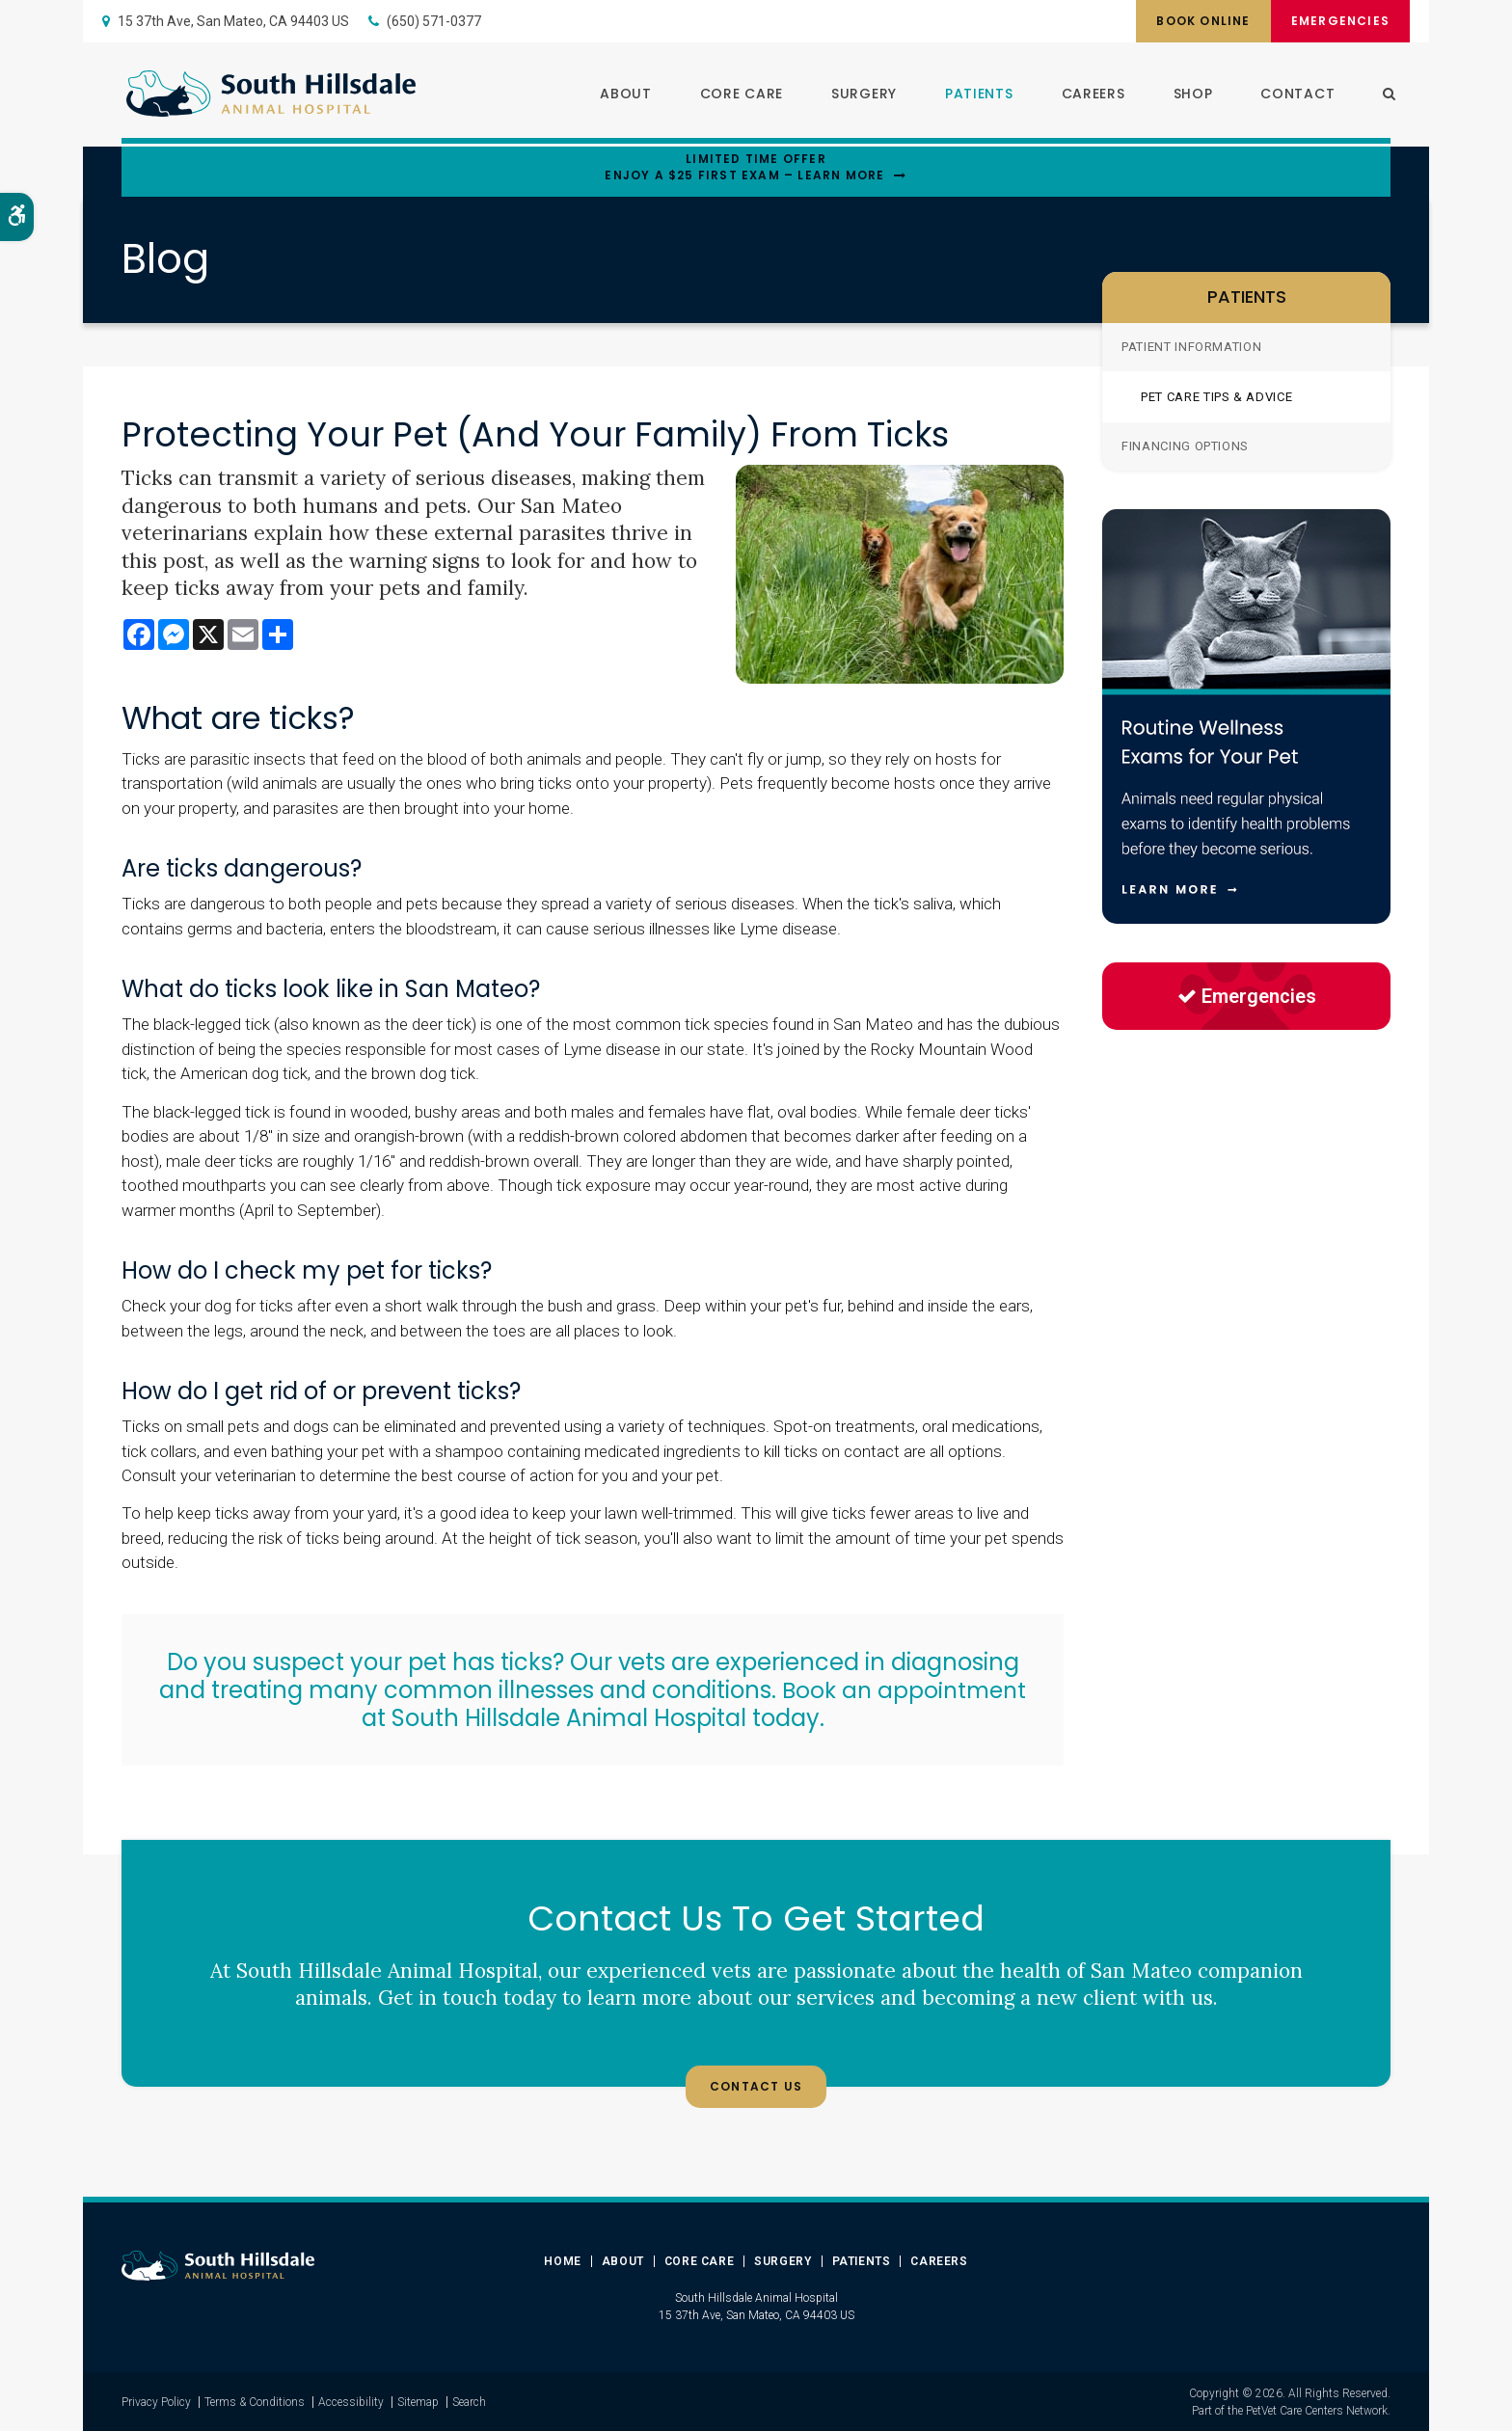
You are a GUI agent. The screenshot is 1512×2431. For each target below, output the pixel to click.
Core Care (736, 95)
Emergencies (1336, 21)
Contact (1293, 95)
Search (469, 2401)
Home (562, 2260)
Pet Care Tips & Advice (1216, 397)
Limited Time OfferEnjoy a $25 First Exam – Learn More (744, 167)
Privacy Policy (156, 2401)
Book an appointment (904, 1690)
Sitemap (418, 2401)
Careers (1088, 95)
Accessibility (351, 2401)
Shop (1187, 95)
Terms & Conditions (254, 2401)
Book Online (1192, 21)
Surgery (859, 95)
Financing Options (1185, 446)
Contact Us (756, 2087)
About (621, 95)
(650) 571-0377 (434, 21)
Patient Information (1191, 346)
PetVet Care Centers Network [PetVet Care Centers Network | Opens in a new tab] (1317, 2410)
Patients (974, 95)
